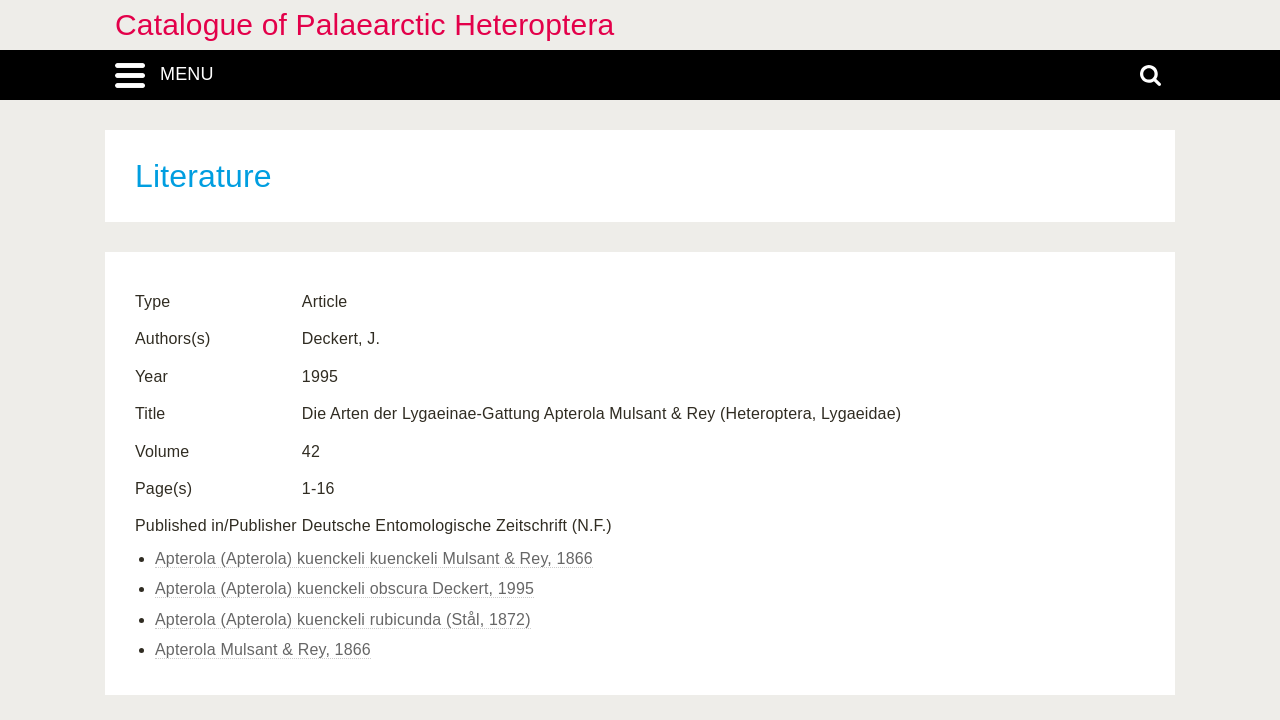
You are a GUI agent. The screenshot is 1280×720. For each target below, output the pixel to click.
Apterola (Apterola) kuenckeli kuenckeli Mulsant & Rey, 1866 (374, 558)
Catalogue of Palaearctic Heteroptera (364, 24)
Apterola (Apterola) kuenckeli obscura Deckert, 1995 (344, 588)
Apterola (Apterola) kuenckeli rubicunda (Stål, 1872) (343, 619)
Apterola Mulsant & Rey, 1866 (263, 649)
